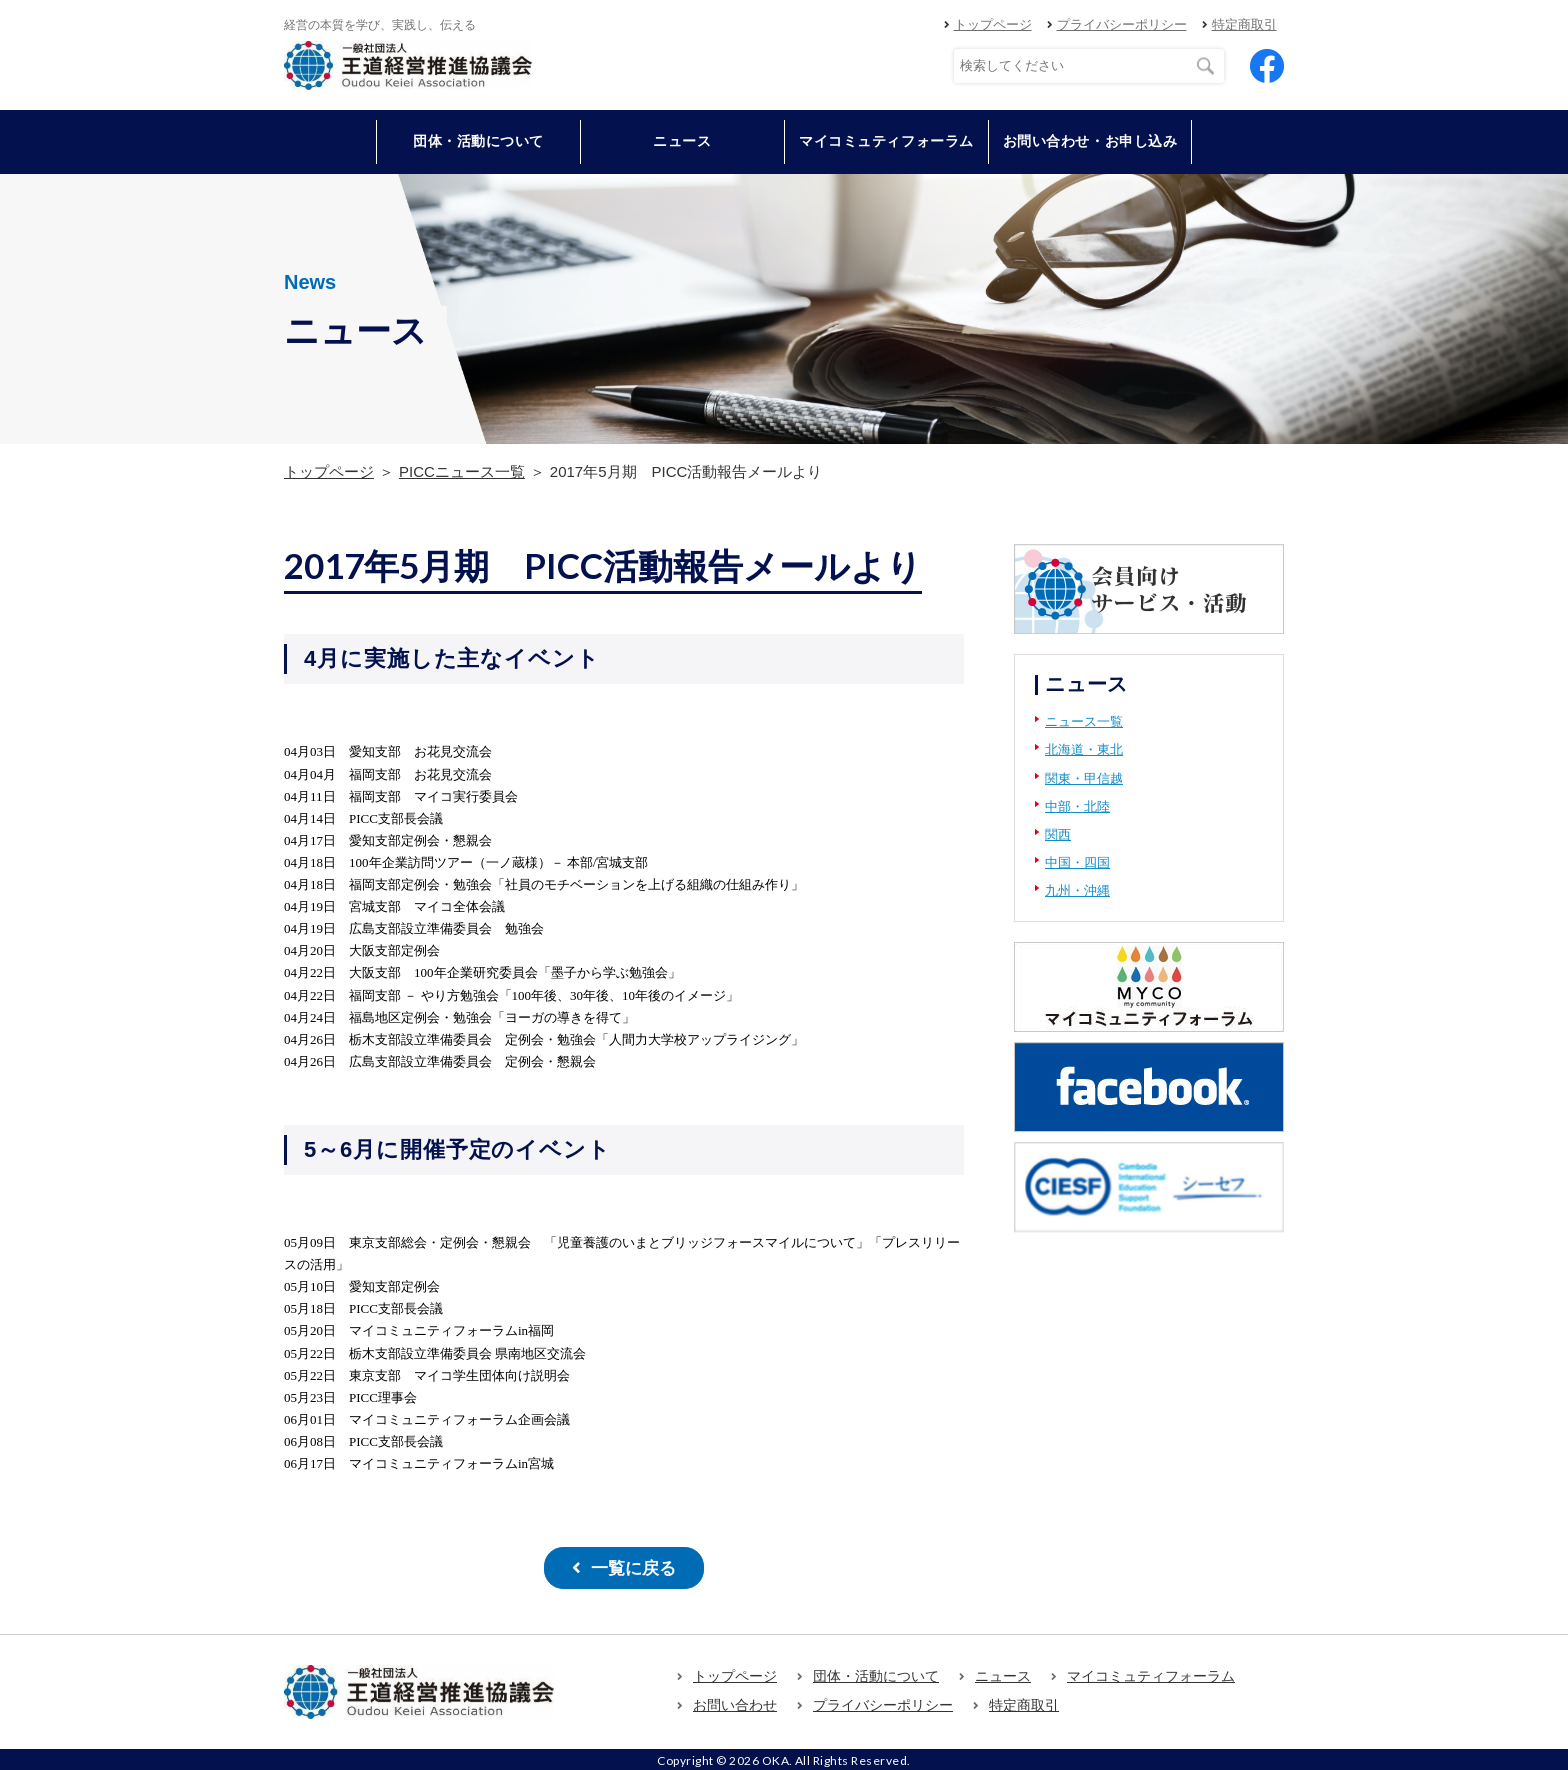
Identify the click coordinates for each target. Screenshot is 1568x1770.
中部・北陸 (1077, 806)
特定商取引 (1244, 24)
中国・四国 (1077, 862)
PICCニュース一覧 (462, 471)
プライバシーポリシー (1122, 24)
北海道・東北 (1084, 749)
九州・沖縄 (1077, 890)
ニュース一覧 (1084, 721)
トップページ (993, 24)
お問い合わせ (735, 1702)
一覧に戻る (633, 1566)
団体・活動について (876, 1673)
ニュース (682, 141)
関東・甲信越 (1084, 778)
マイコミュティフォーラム (886, 141)
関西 (1058, 834)
